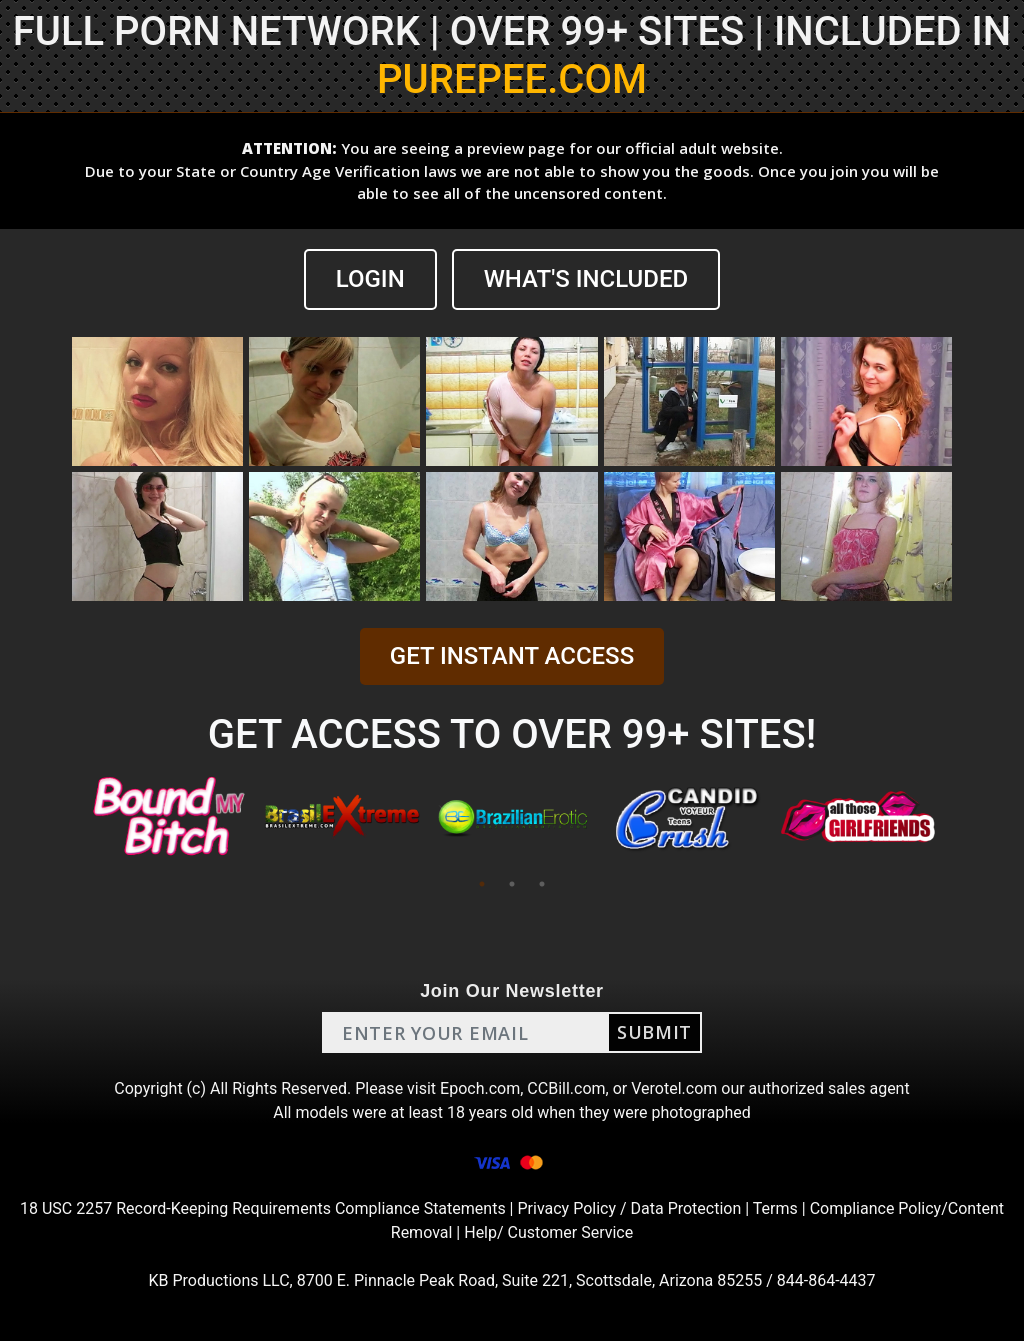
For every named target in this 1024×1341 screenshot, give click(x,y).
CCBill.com (566, 1088)
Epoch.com (480, 1088)
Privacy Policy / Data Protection (629, 1208)
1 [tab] (482, 884)
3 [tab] (542, 884)
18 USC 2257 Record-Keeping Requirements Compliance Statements (263, 1208)
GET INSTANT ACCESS (512, 656)
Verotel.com (674, 1088)
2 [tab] (512, 884)
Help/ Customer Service (548, 1232)
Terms (775, 1208)
